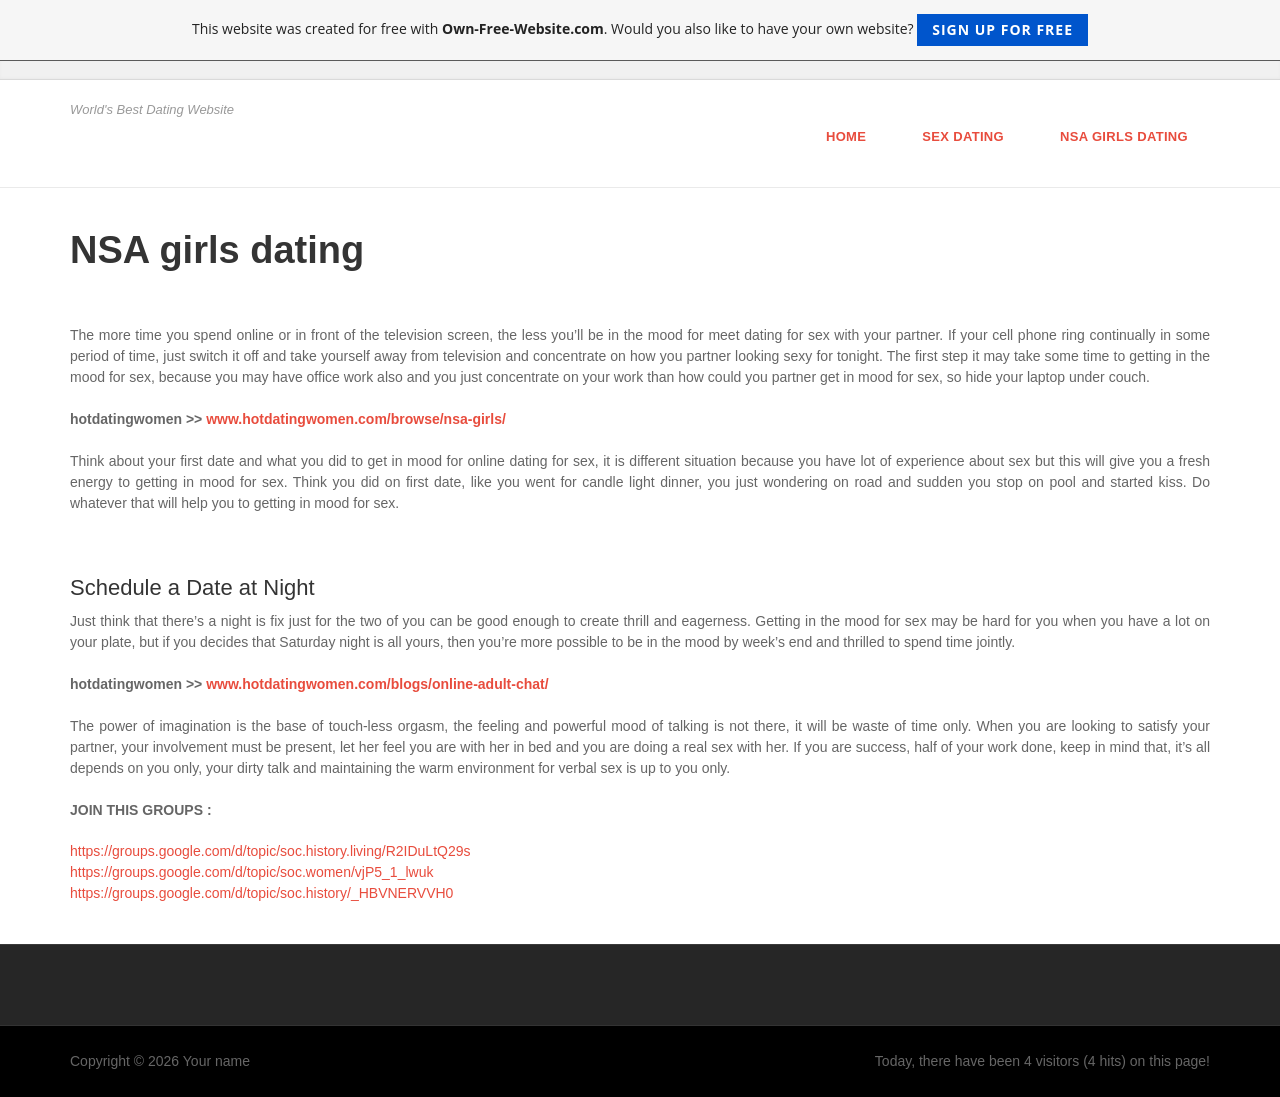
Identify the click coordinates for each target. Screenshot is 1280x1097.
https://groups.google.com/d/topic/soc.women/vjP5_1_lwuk (251, 872)
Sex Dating (963, 136)
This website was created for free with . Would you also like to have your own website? (640, 30)
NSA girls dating (1124, 136)
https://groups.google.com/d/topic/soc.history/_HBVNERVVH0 (261, 893)
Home (846, 136)
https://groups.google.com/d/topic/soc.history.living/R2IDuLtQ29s (270, 851)
